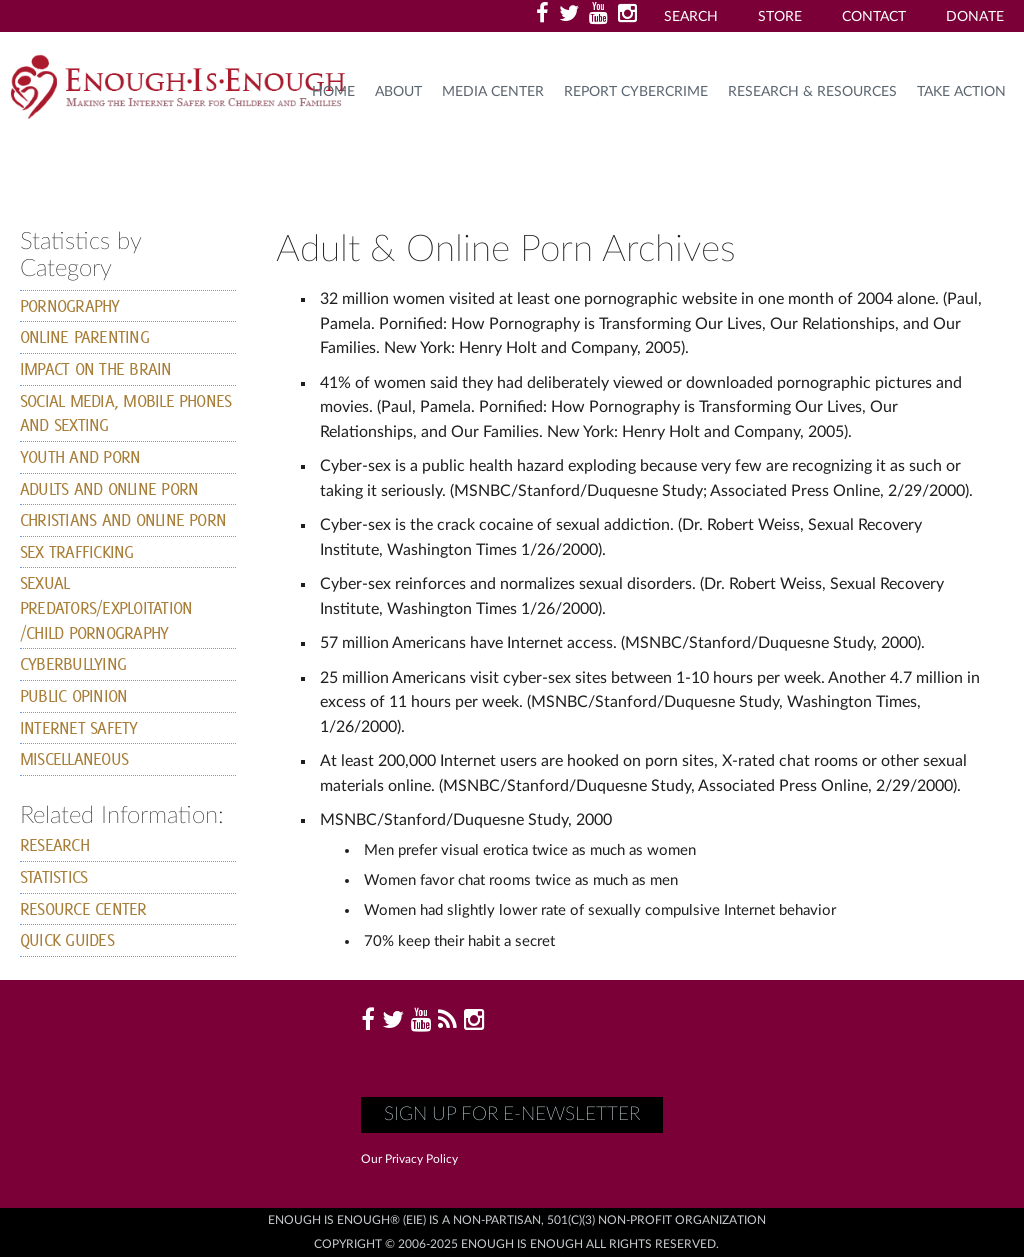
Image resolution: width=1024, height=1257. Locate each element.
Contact (874, 17)
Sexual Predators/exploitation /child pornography (106, 607)
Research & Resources (812, 92)
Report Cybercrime (636, 92)
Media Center (493, 92)
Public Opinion (73, 695)
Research (54, 844)
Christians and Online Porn (123, 519)
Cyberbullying (73, 663)
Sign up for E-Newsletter (512, 1114)
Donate (975, 17)
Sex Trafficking (77, 551)
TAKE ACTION (961, 92)
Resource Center (83, 908)
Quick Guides (67, 939)
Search (691, 17)
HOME (333, 92)
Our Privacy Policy (409, 1159)
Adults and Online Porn (109, 488)
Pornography (70, 305)
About (398, 92)
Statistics (53, 876)
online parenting (84, 336)
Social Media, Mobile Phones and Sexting (125, 413)
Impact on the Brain (96, 368)
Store (780, 17)
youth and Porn (80, 456)
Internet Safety (79, 727)
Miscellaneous (74, 758)
